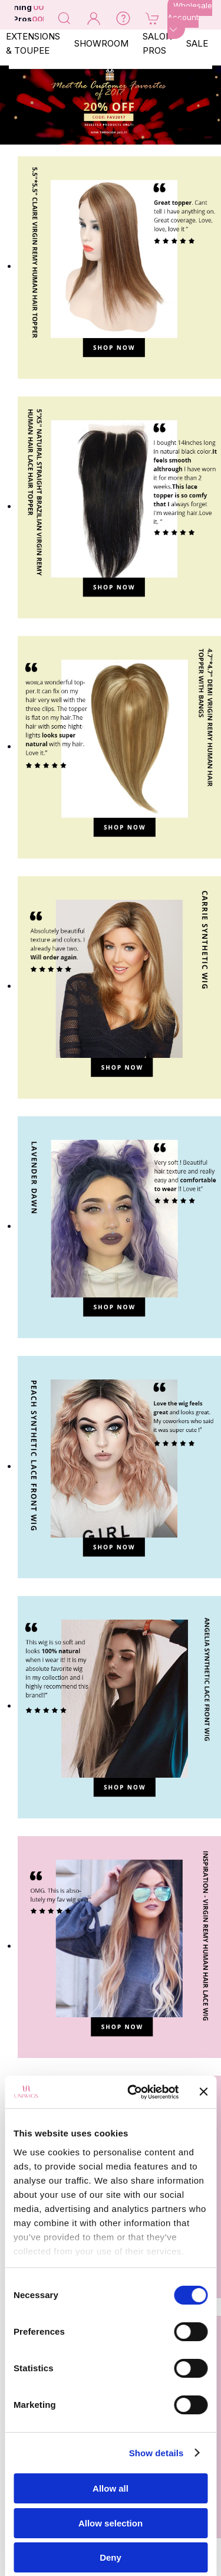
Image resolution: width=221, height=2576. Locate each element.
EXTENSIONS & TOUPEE (33, 43)
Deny (110, 2557)
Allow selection (110, 2523)
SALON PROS (157, 43)
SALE (197, 43)
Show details (156, 2453)
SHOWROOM (101, 43)
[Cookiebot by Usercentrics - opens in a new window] (133, 2092)
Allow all (110, 2488)
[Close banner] (203, 2091)
